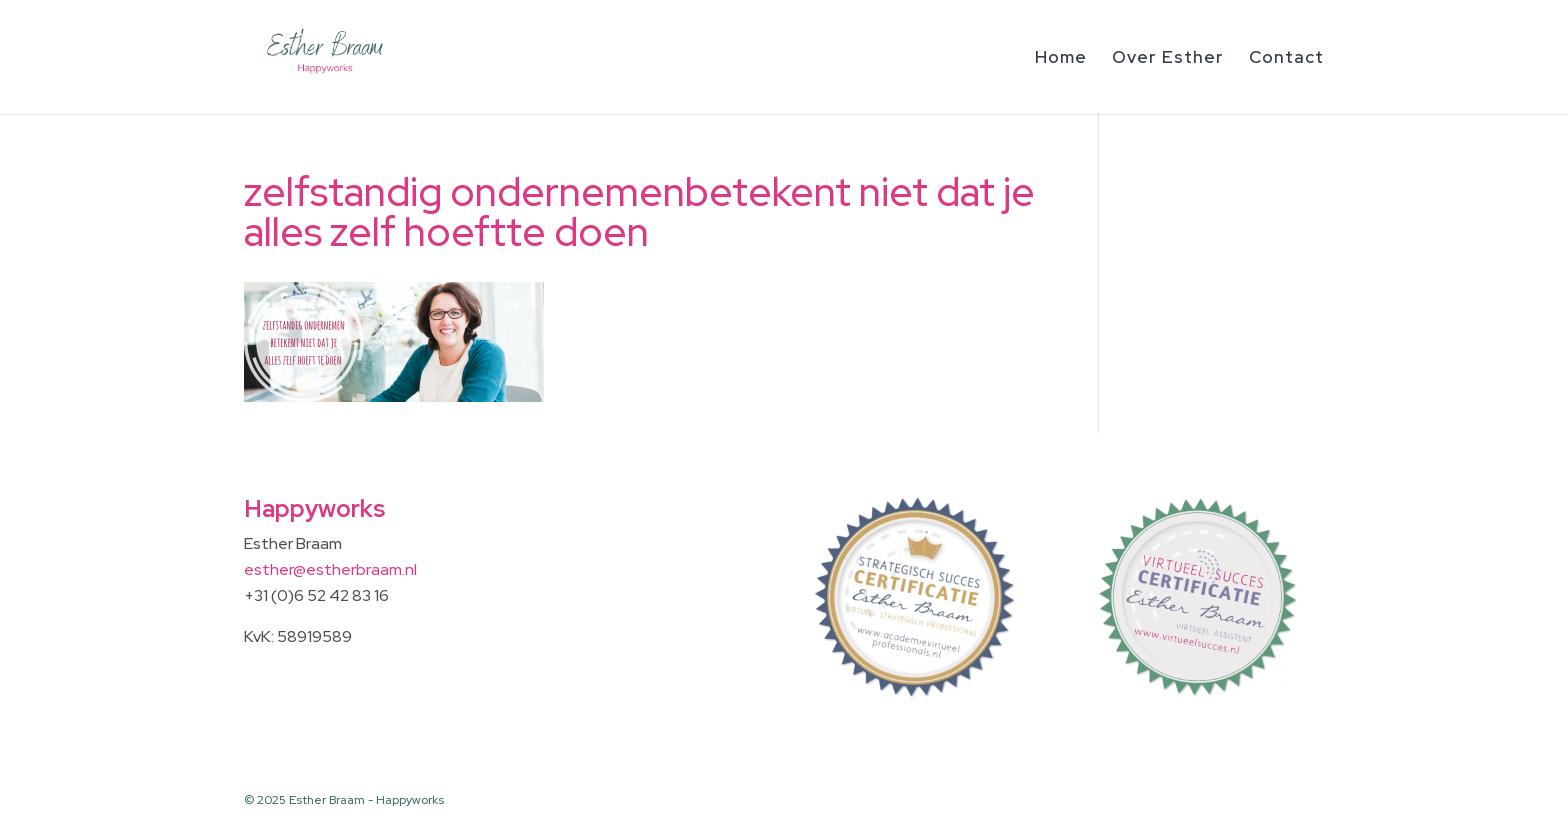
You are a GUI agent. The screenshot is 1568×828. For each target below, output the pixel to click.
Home (1061, 59)
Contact (1286, 59)
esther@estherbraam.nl (330, 569)
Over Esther (1168, 59)
